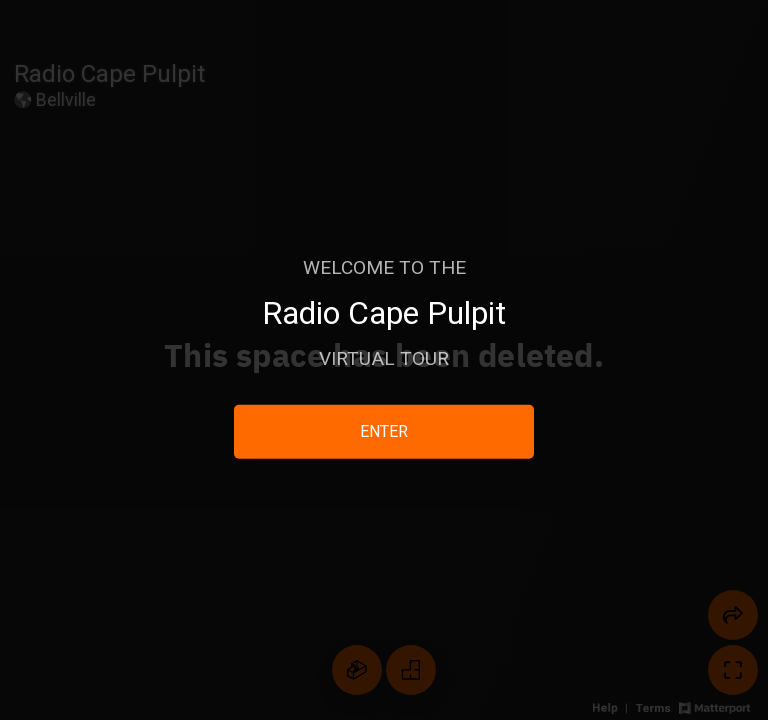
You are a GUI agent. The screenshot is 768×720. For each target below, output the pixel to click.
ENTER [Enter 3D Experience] (384, 431)
